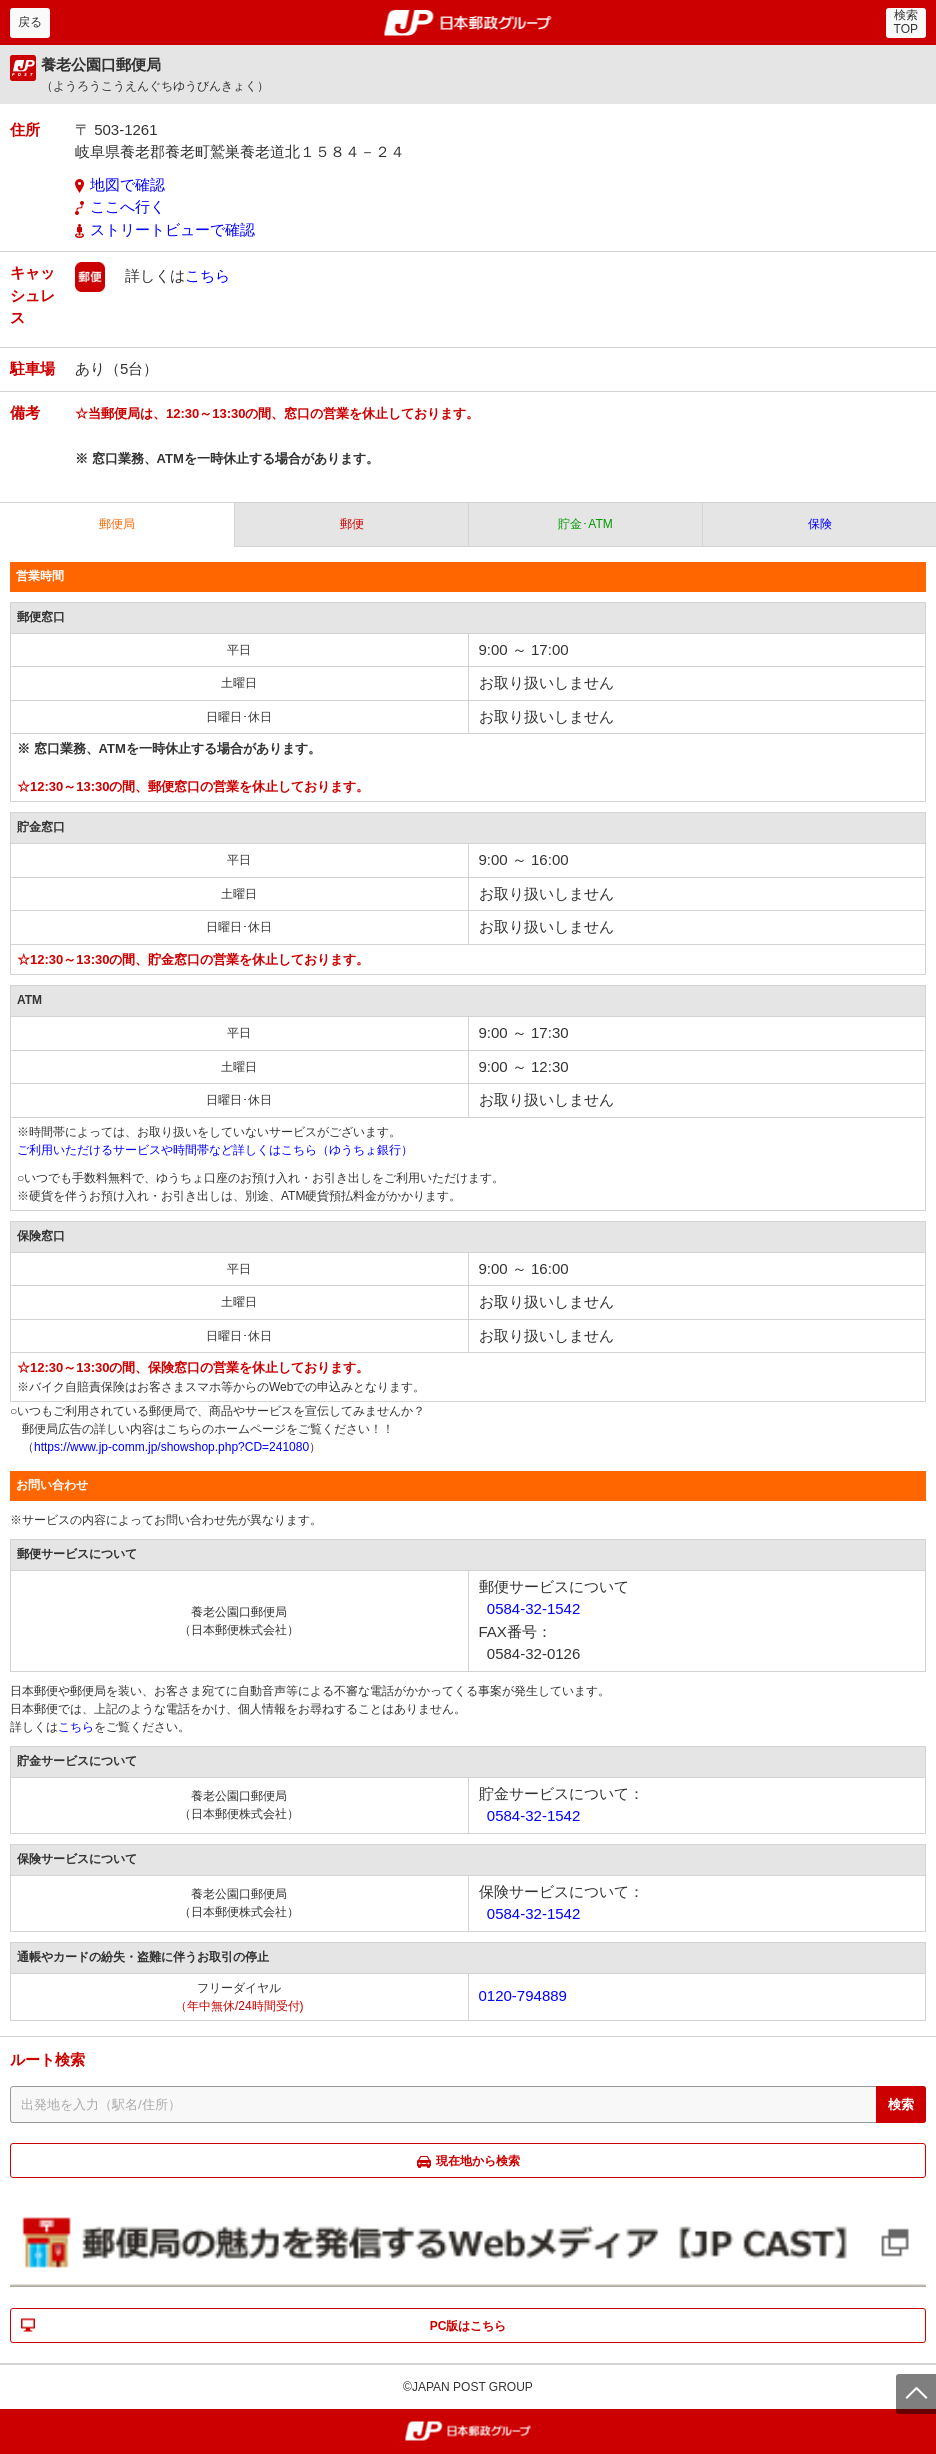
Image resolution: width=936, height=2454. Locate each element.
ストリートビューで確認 (172, 229)
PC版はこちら (468, 2326)
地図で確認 (127, 184)
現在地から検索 (478, 2161)
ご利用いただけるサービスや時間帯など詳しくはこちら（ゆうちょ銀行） (215, 1150)
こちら (207, 275)
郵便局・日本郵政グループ (468, 23)
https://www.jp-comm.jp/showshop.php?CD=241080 (171, 1447)
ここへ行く (127, 206)
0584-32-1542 (533, 1608)
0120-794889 (523, 1995)
